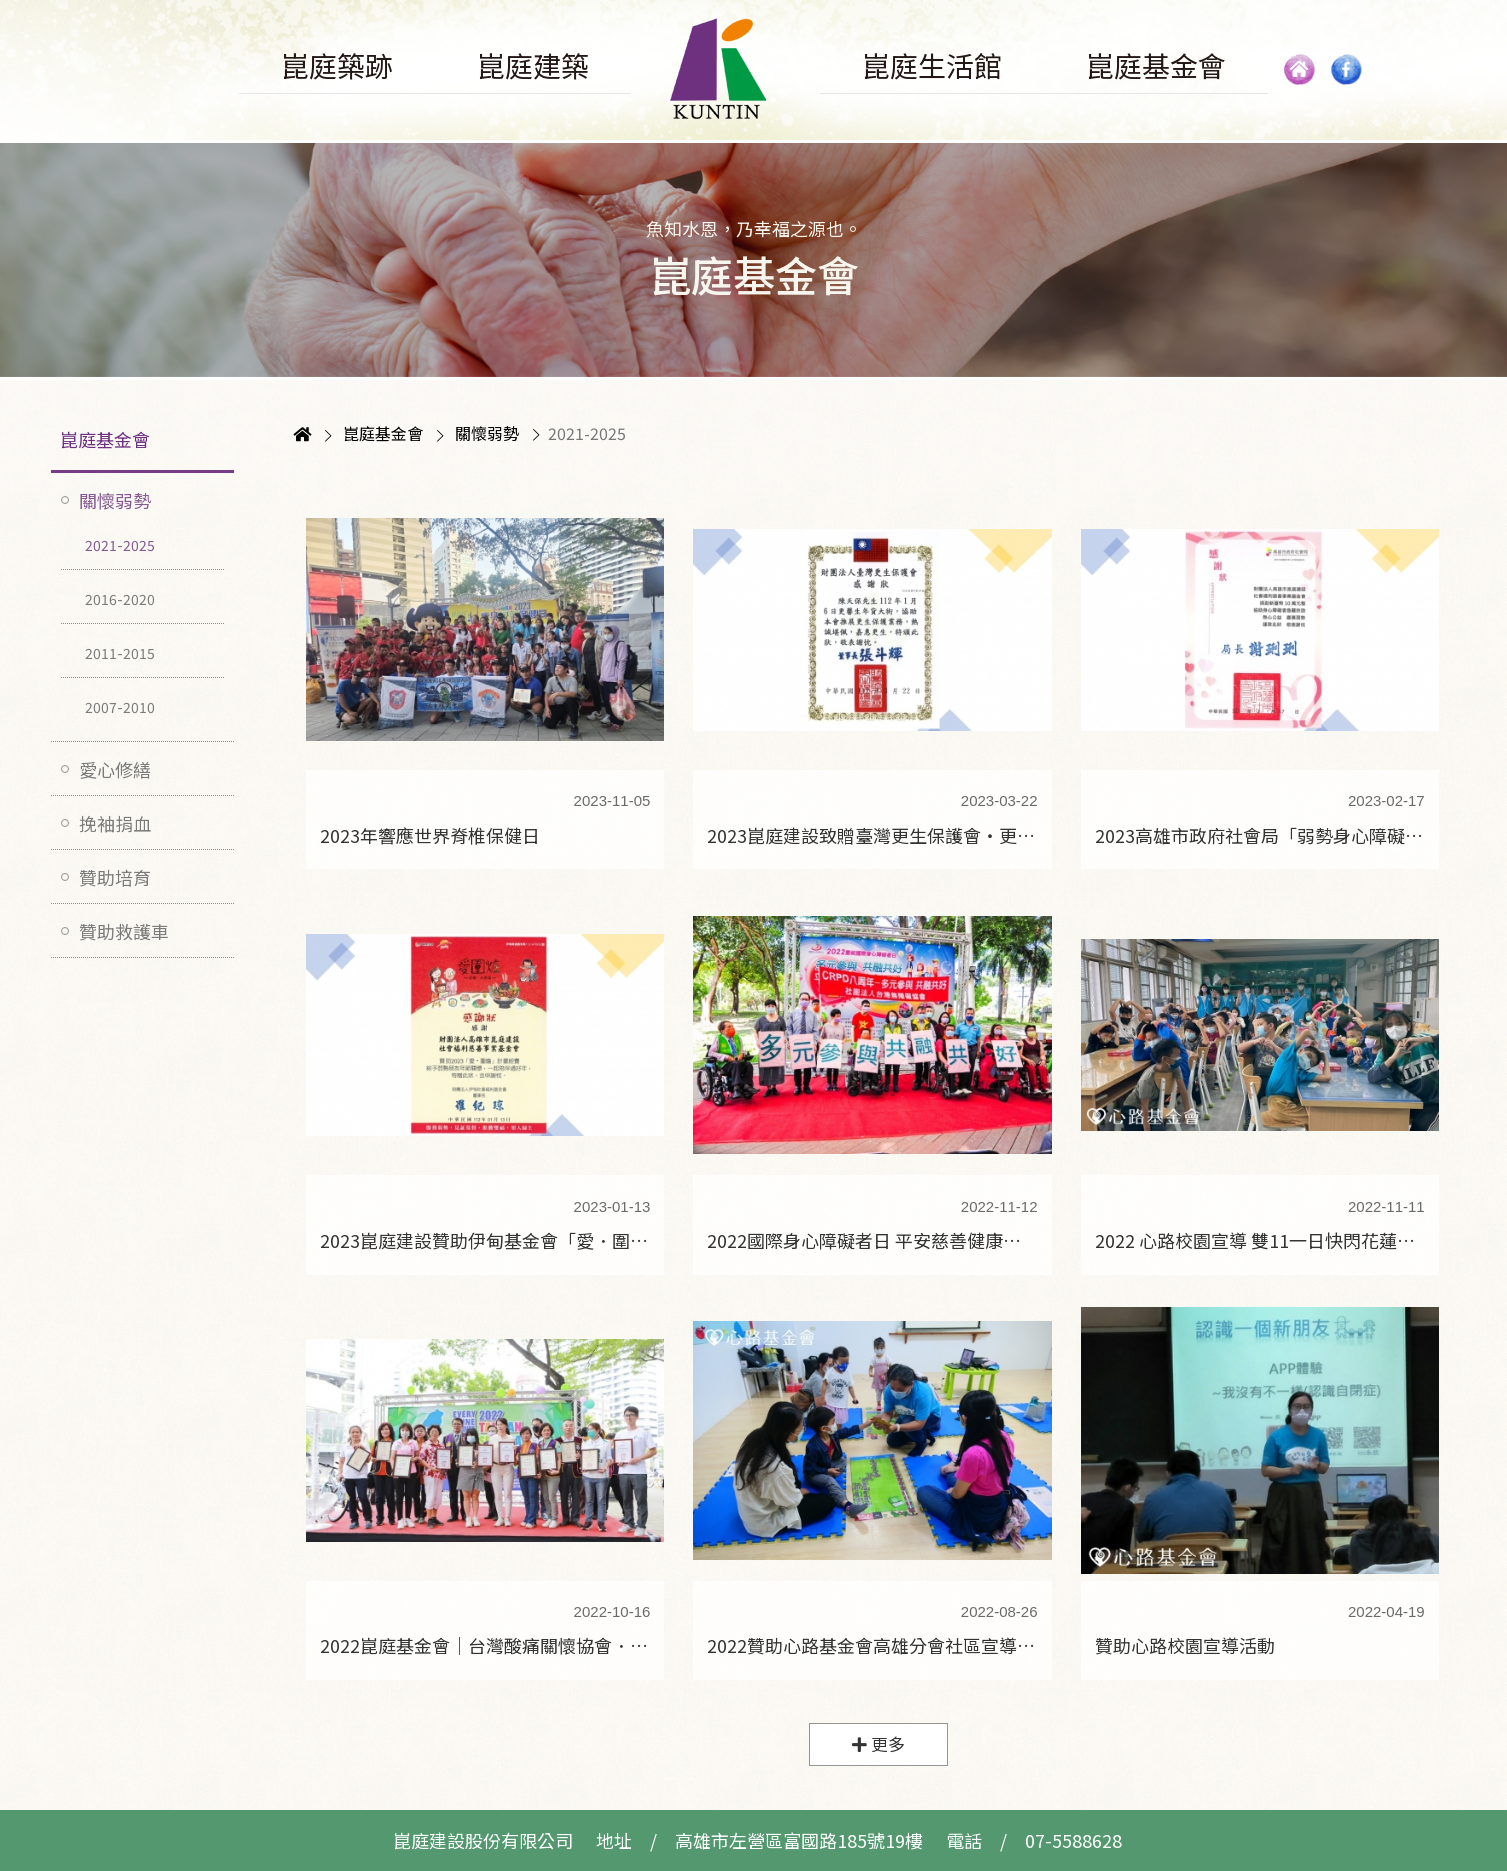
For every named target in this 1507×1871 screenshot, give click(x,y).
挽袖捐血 (115, 823)
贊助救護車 (124, 931)
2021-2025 (120, 545)
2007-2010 (120, 707)
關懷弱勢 (115, 500)
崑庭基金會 (105, 439)
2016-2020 (120, 599)
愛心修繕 (115, 769)
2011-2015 (120, 653)
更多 (878, 1744)
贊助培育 (115, 877)
